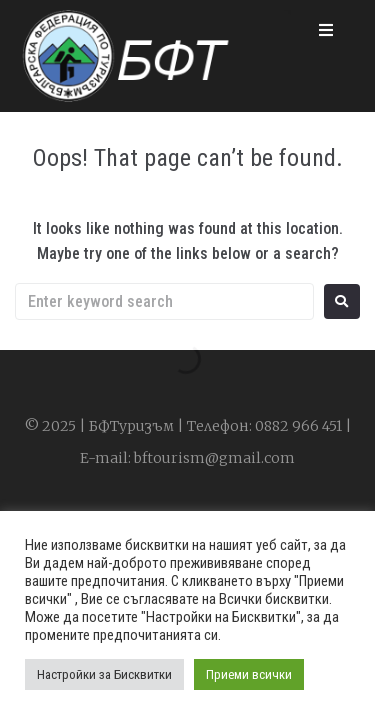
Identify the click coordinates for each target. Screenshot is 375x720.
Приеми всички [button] (249, 674)
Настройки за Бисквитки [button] (104, 674)
